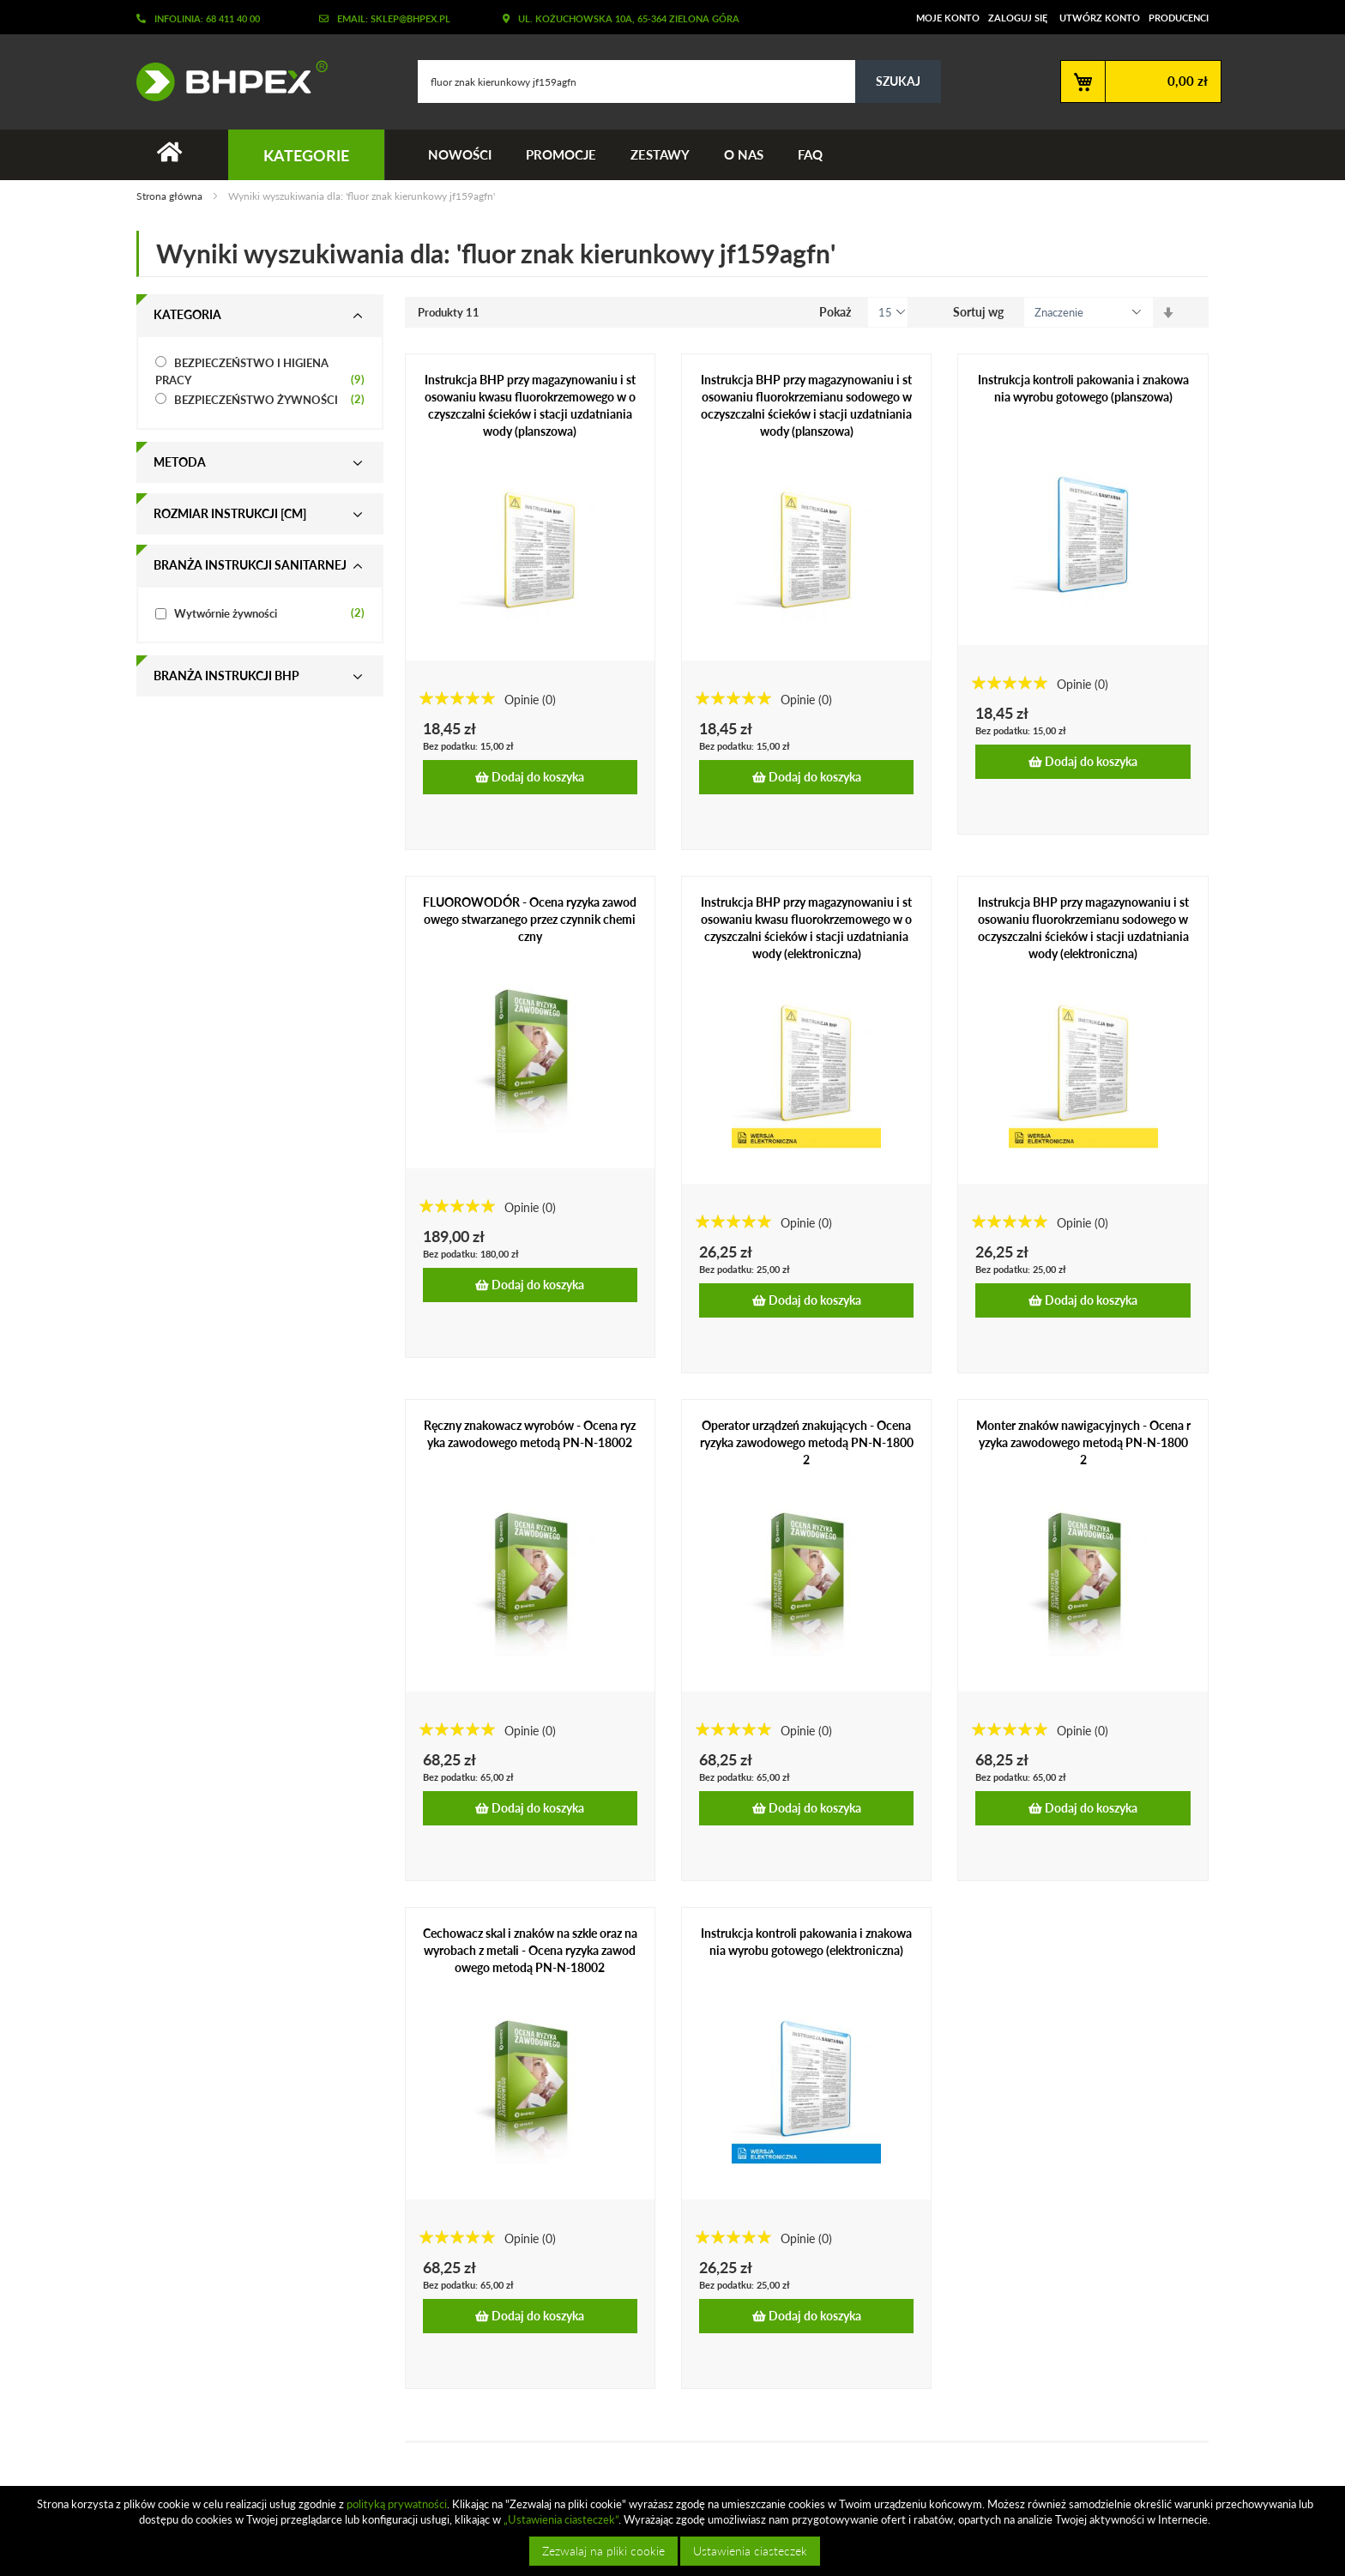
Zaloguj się (1017, 17)
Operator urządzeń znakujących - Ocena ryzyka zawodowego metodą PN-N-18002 (807, 1442)
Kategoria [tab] (187, 314)
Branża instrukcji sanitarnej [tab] (250, 565)
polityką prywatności (397, 2504)
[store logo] (226, 80)
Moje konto (948, 17)
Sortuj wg (978, 312)
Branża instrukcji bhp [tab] (226, 675)
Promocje (561, 154)
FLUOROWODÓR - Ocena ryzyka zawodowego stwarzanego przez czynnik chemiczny (529, 920)
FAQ (810, 154)
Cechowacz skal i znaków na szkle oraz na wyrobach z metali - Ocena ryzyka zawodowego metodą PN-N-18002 (530, 1950)
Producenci (1179, 17)
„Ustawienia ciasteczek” (561, 2519)
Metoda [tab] (180, 462)
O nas (743, 154)
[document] (674, 2531)
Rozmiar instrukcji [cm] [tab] (230, 513)
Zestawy (660, 154)
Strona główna (170, 196)
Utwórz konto (1099, 17)
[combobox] (679, 81)
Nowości (460, 154)
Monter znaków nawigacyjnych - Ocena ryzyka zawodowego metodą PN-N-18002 (1083, 1442)
